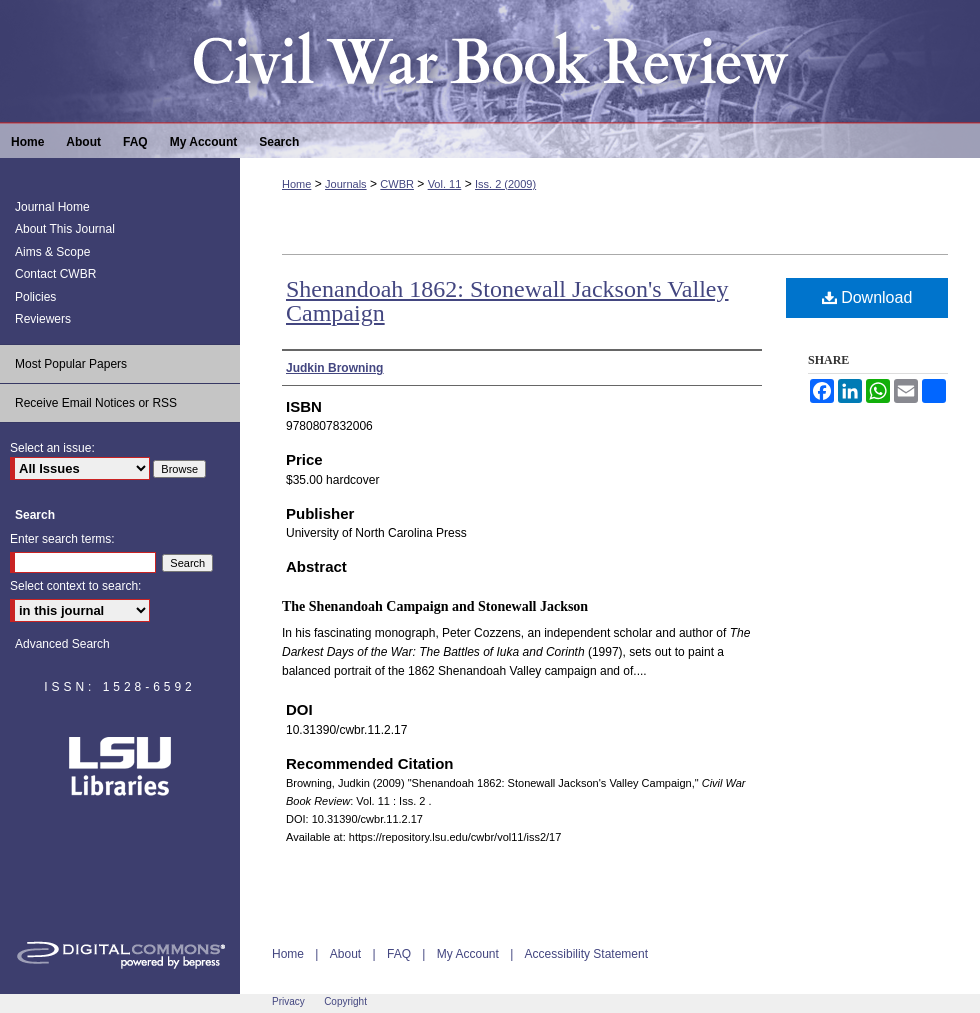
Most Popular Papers (71, 364)
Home (296, 184)
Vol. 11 (445, 184)
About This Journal (65, 229)
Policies (35, 297)
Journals (346, 184)
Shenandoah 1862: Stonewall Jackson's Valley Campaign (507, 301)
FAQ (399, 954)
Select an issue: (52, 448)
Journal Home (52, 207)
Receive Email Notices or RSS (96, 403)
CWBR (397, 184)
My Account (468, 954)
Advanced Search (62, 644)
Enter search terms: (62, 539)
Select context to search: (75, 586)
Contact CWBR (55, 274)
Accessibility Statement (586, 954)
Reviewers (43, 319)
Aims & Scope (52, 252)
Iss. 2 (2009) (505, 184)
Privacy (288, 1001)
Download (867, 297)
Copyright (345, 1001)
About (345, 954)
